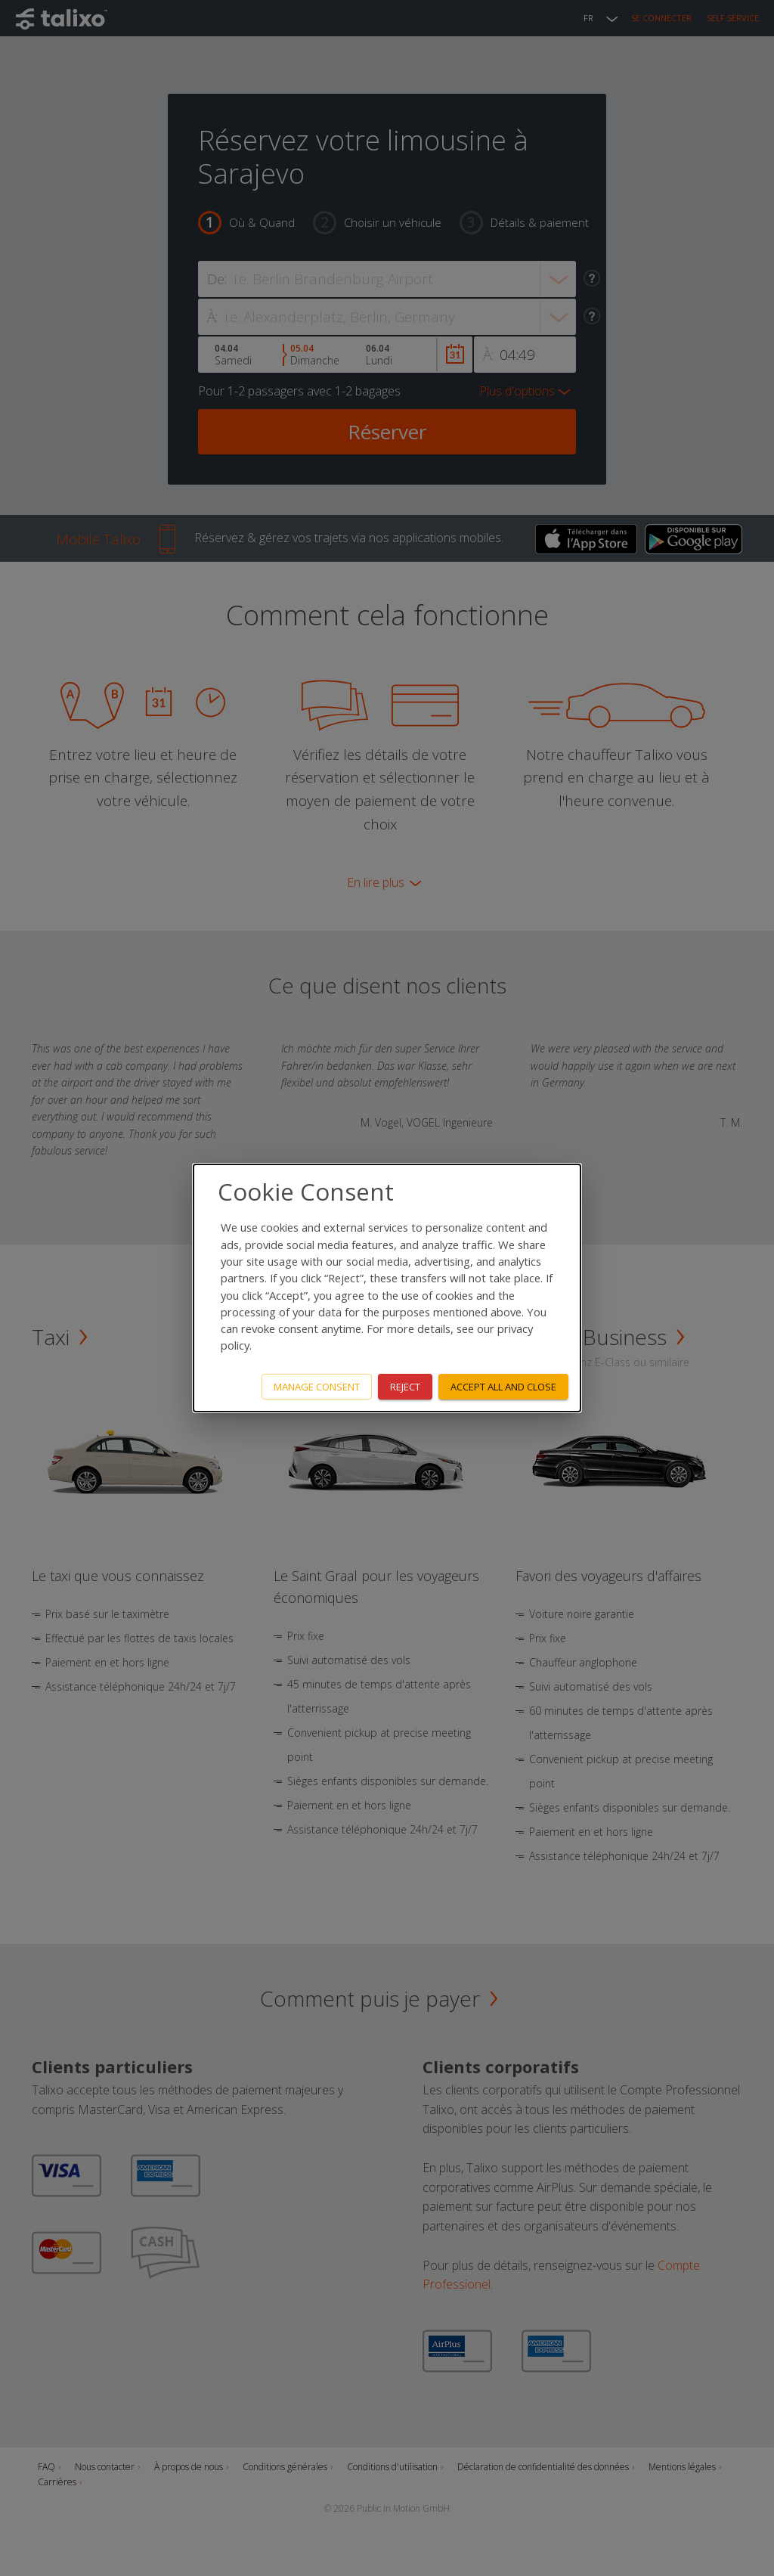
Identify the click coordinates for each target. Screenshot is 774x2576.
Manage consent (317, 1386)
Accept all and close (503, 1386)
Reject (405, 1386)
